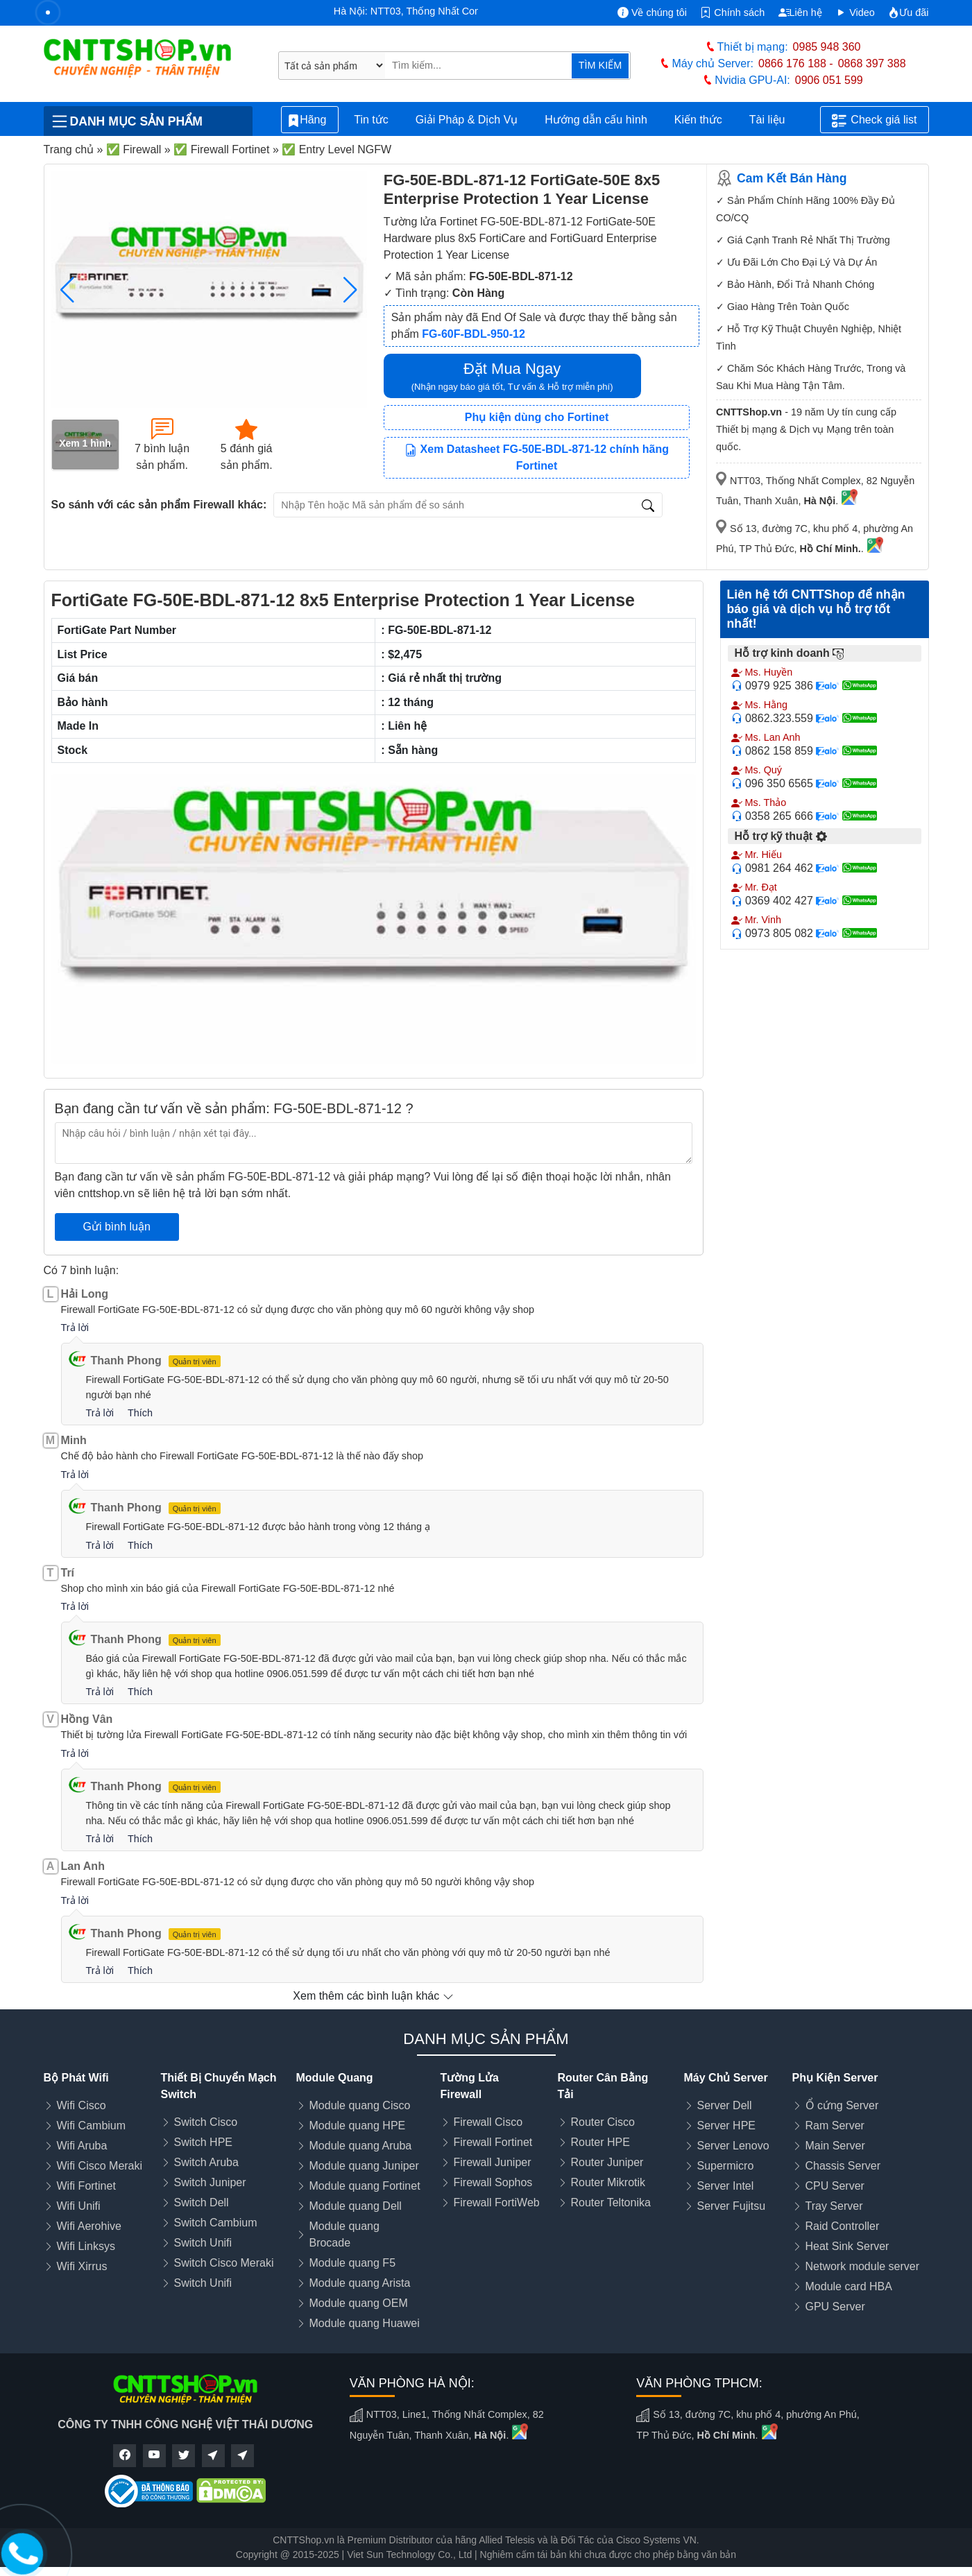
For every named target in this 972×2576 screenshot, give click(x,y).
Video (855, 12)
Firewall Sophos (493, 2182)
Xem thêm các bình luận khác (373, 1996)
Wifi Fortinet (86, 2186)
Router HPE (600, 2142)
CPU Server (834, 2186)
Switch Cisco (206, 2122)
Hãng (309, 120)
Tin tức (371, 120)
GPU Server (835, 2306)
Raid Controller (842, 2226)
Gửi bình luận (117, 1227)
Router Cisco (603, 2122)
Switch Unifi (203, 2243)
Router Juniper (607, 2162)
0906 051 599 (829, 80)
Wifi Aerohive (89, 2226)
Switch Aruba (206, 2162)
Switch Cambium (215, 2223)
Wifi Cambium (91, 2125)
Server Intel (725, 2186)
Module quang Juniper (364, 2166)
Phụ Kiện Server (835, 2078)
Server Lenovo (733, 2146)
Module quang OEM (358, 2303)
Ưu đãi (908, 12)
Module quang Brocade (344, 2234)
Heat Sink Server (847, 2246)
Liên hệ (800, 12)
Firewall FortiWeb (497, 2202)
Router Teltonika (611, 2202)
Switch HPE (203, 2142)
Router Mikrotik (608, 2182)
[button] (350, 290)
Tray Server (834, 2206)
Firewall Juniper (492, 2162)
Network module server (862, 2266)
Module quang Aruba (360, 2146)
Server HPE (726, 2125)
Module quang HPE (357, 2125)
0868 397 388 (872, 63)
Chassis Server (842, 2166)
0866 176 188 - (795, 63)
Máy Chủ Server (726, 2078)
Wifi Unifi (79, 2206)
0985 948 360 (827, 47)
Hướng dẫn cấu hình (596, 120)
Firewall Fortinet (493, 2142)
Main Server (835, 2146)
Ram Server (834, 2125)
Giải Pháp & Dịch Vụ (467, 120)
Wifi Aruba (82, 2146)
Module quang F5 (352, 2263)
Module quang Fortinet (364, 2186)
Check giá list (874, 120)
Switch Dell (201, 2202)
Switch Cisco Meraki (224, 2263)
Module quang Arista (360, 2283)
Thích (140, 1412)
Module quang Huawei (364, 2323)
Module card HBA (848, 2286)
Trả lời (75, 1327)
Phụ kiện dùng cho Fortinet (536, 417)
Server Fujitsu (731, 2206)
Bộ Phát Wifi (76, 2078)
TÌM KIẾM (600, 65)
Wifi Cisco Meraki (100, 2166)
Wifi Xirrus (82, 2266)
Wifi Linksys (86, 2246)
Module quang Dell (355, 2206)
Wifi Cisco (81, 2105)
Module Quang (334, 2078)
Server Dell (724, 2105)
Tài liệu (775, 120)
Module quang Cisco (360, 2105)
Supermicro (725, 2166)
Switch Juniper (210, 2182)
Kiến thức (698, 120)
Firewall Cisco (488, 2122)
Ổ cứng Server (842, 2105)
